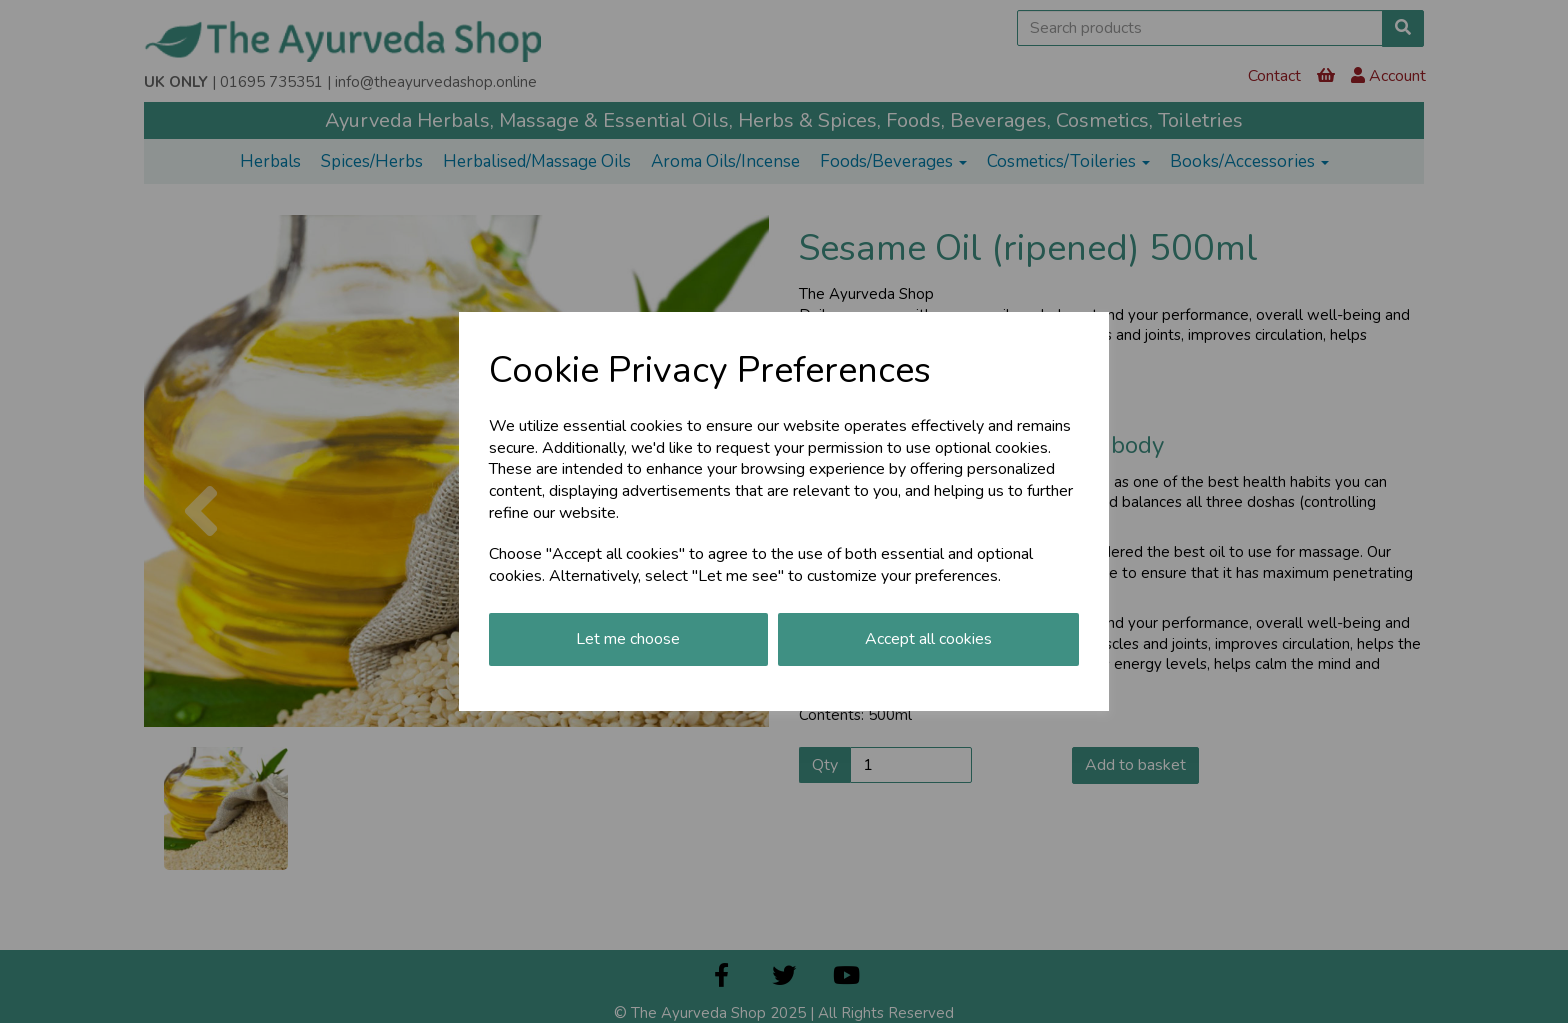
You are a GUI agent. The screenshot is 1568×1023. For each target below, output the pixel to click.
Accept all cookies (928, 639)
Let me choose (628, 639)
